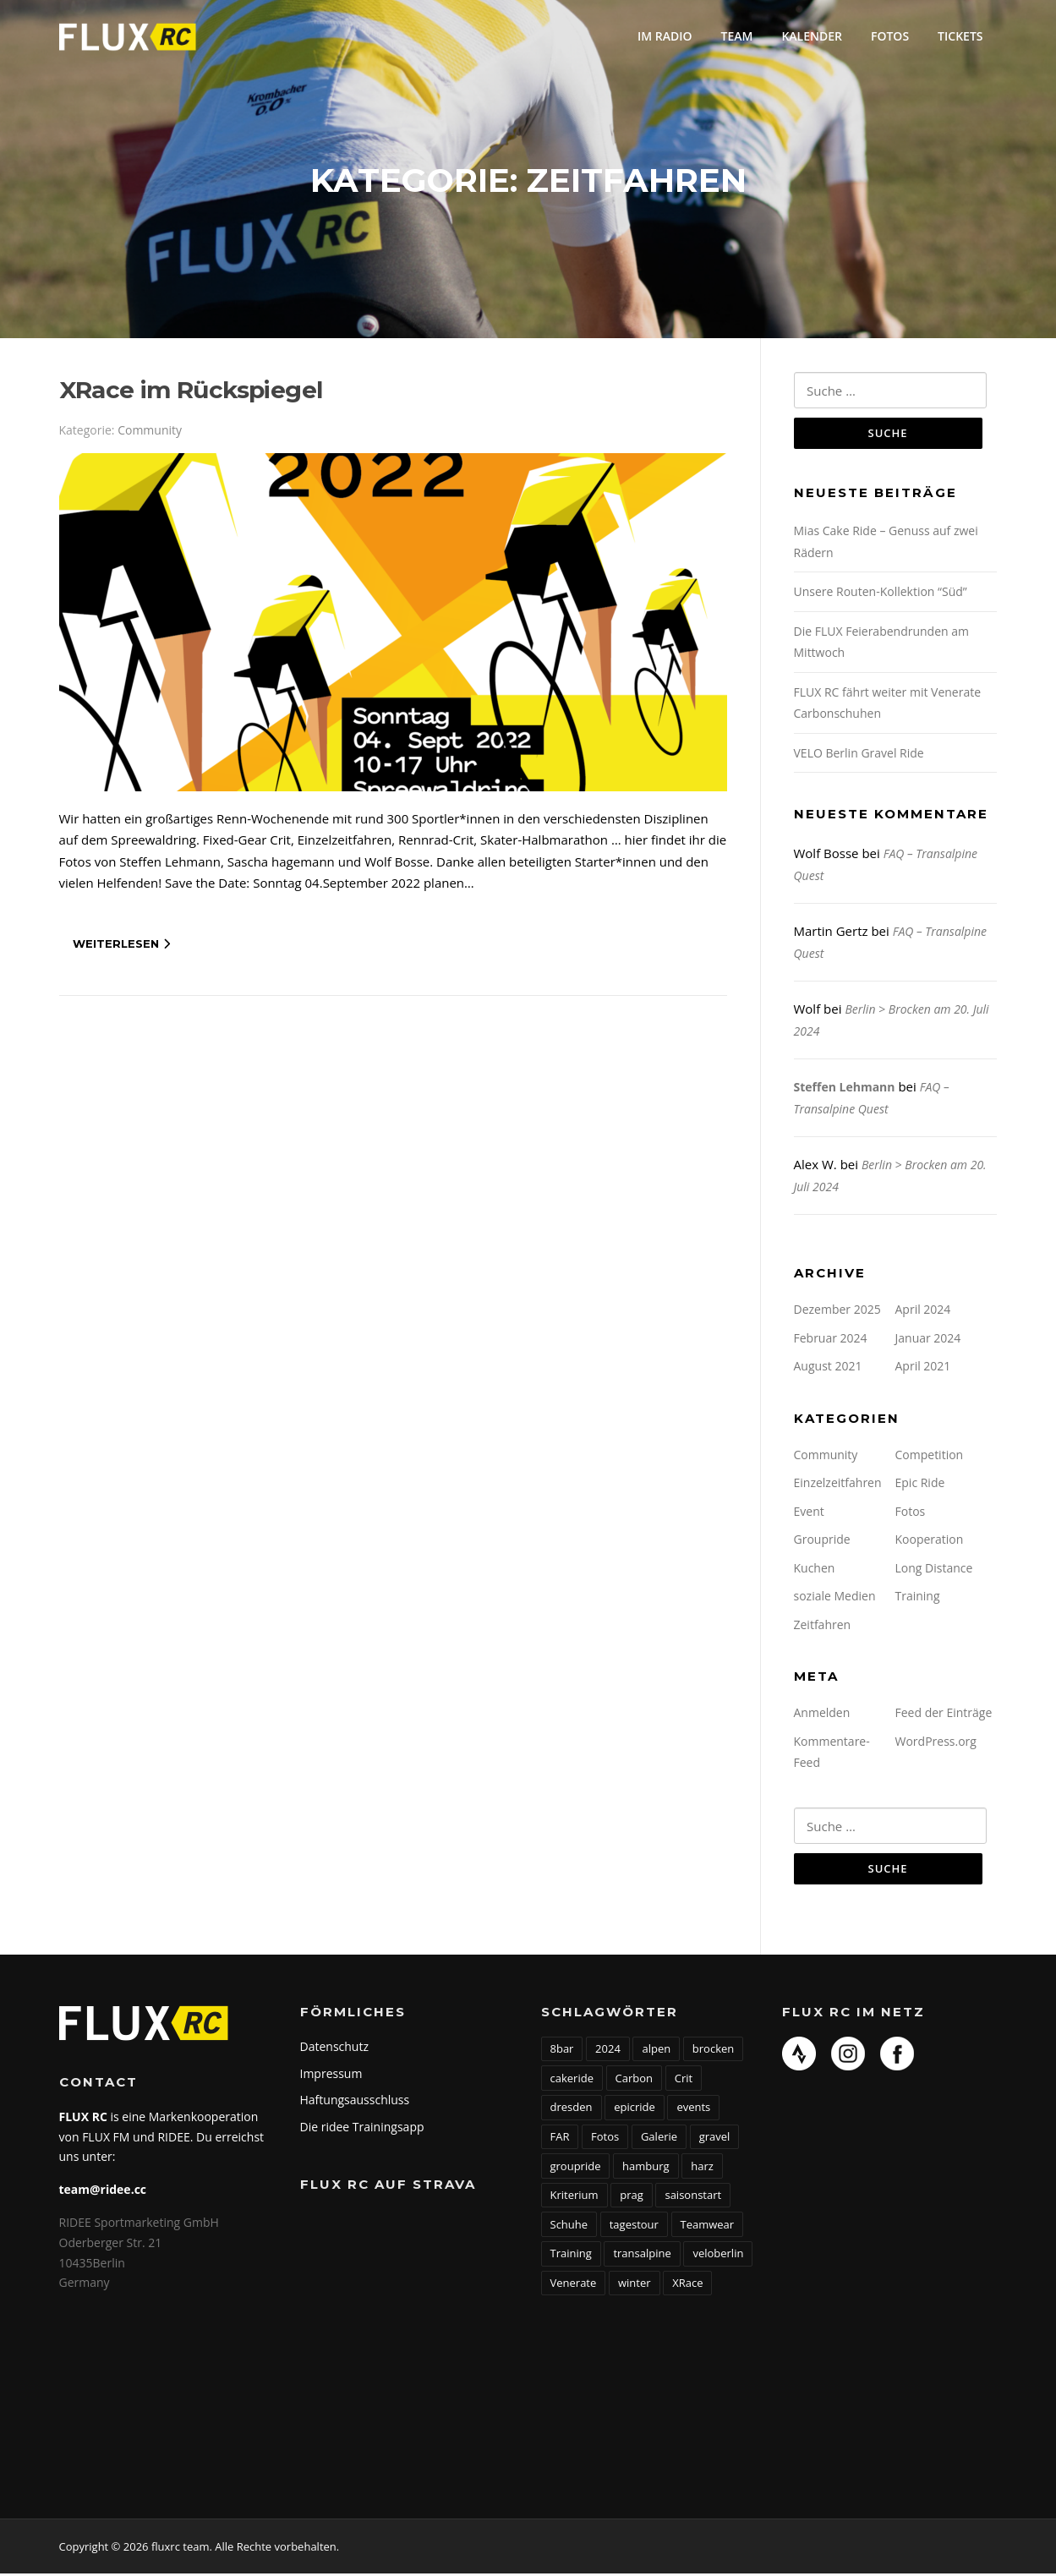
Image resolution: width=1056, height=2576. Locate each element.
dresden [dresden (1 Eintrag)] (571, 2110)
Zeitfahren (822, 1626)
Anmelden (822, 1715)
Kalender (811, 36)
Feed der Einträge (944, 1715)
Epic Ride (920, 1485)
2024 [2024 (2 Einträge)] (608, 2051)
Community (150, 432)
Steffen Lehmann (844, 1089)
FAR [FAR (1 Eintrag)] (560, 2139)
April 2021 (923, 1368)
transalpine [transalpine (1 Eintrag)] (641, 2256)
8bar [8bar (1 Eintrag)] (562, 2051)
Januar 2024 (928, 1340)
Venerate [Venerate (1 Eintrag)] (573, 2285)
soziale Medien (835, 1598)
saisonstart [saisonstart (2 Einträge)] (693, 2197)
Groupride (822, 1542)
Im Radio (664, 36)
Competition (929, 1456)
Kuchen (814, 1569)
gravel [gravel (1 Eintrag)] (714, 2139)
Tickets (960, 36)
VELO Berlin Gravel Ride (859, 755)
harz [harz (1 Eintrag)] (702, 2168)
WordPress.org (936, 1743)
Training (917, 1598)
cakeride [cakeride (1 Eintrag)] (572, 2080)
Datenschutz (334, 2049)
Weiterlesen (121, 945)
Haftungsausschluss (355, 2102)
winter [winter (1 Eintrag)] (634, 2285)
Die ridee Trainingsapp (362, 2129)
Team (736, 36)
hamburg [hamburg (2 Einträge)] (646, 2168)
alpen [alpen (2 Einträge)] (656, 2051)
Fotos (890, 36)
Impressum (331, 2076)
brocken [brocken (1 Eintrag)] (713, 2051)
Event (809, 1513)
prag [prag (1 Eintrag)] (631, 2197)
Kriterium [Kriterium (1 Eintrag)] (574, 2197)
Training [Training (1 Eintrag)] (571, 2256)
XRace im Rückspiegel (191, 391)
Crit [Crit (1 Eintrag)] (683, 2080)
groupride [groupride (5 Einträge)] (575, 2168)
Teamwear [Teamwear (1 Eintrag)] (708, 2226)
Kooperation (929, 1542)
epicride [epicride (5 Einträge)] (634, 2110)
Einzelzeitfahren (838, 1485)
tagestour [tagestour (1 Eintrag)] (634, 2226)
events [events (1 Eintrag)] (693, 2110)
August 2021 (828, 1368)
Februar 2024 (830, 1340)
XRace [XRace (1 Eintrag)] (687, 2285)
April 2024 (923, 1312)
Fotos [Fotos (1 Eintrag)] (605, 2139)
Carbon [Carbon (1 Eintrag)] (634, 2080)
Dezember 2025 (837, 1312)
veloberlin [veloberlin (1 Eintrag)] (717, 2256)
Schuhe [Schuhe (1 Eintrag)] (569, 2226)
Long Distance (934, 1569)
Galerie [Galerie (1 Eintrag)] (659, 2139)
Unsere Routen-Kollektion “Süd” (880, 594)
